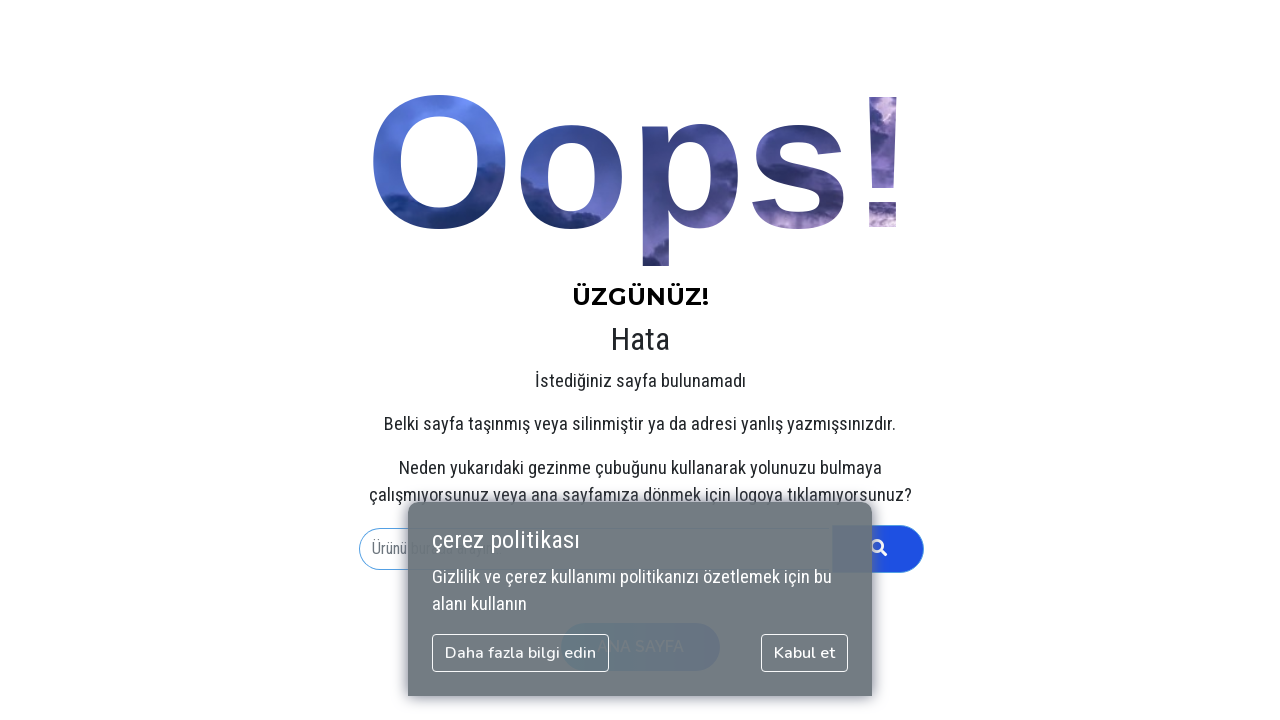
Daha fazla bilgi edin (520, 653)
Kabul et (804, 653)
